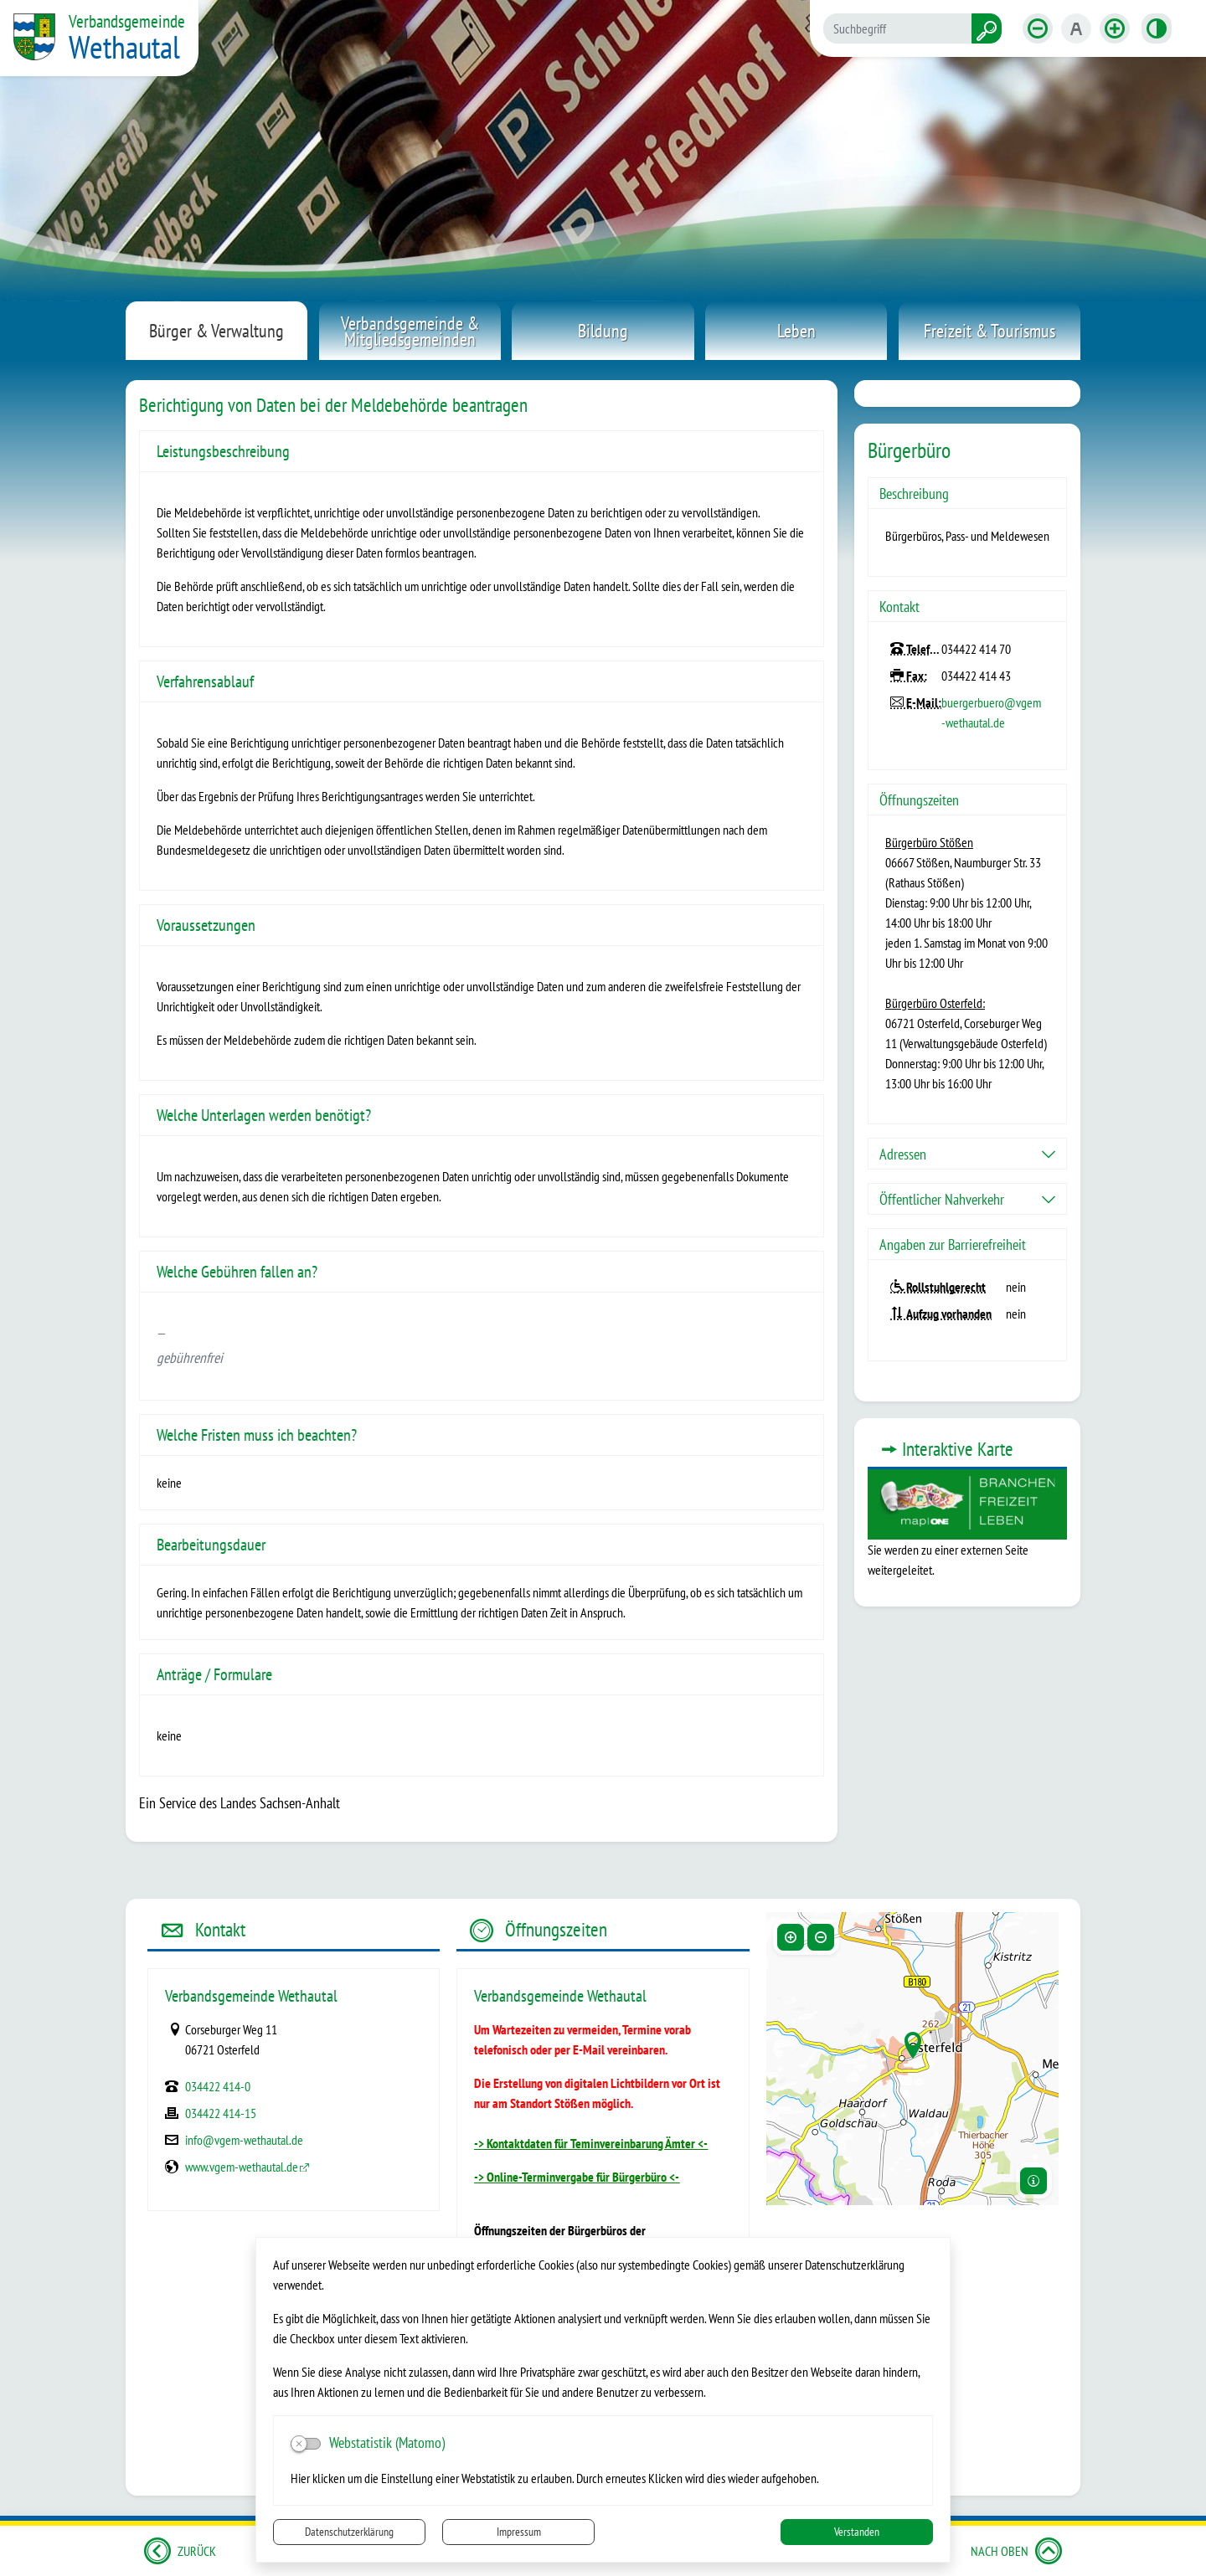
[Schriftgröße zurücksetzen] (1076, 28)
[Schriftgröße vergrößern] (1115, 28)
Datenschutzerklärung (349, 2531)
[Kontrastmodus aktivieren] (1157, 28)
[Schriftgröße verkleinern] (1038, 28)
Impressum (519, 2531)
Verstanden (856, 2531)
